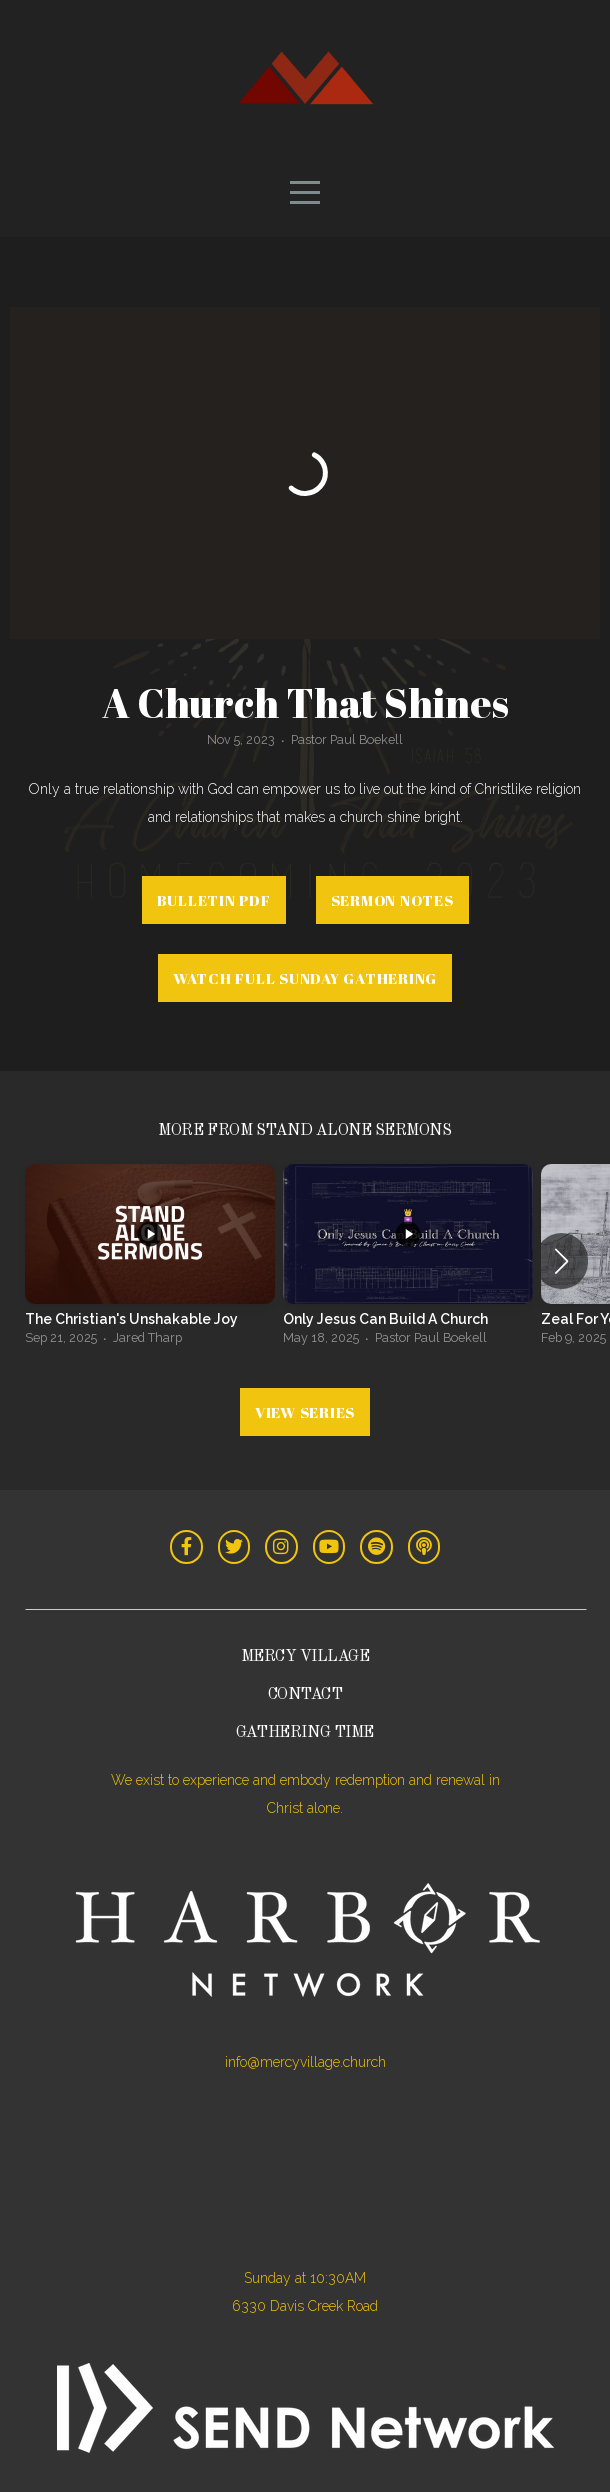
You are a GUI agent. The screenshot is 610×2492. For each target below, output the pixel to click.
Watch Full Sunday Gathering (305, 978)
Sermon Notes (392, 900)
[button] (561, 1261)
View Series (305, 1412)
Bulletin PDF (214, 900)
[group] (150, 1261)
